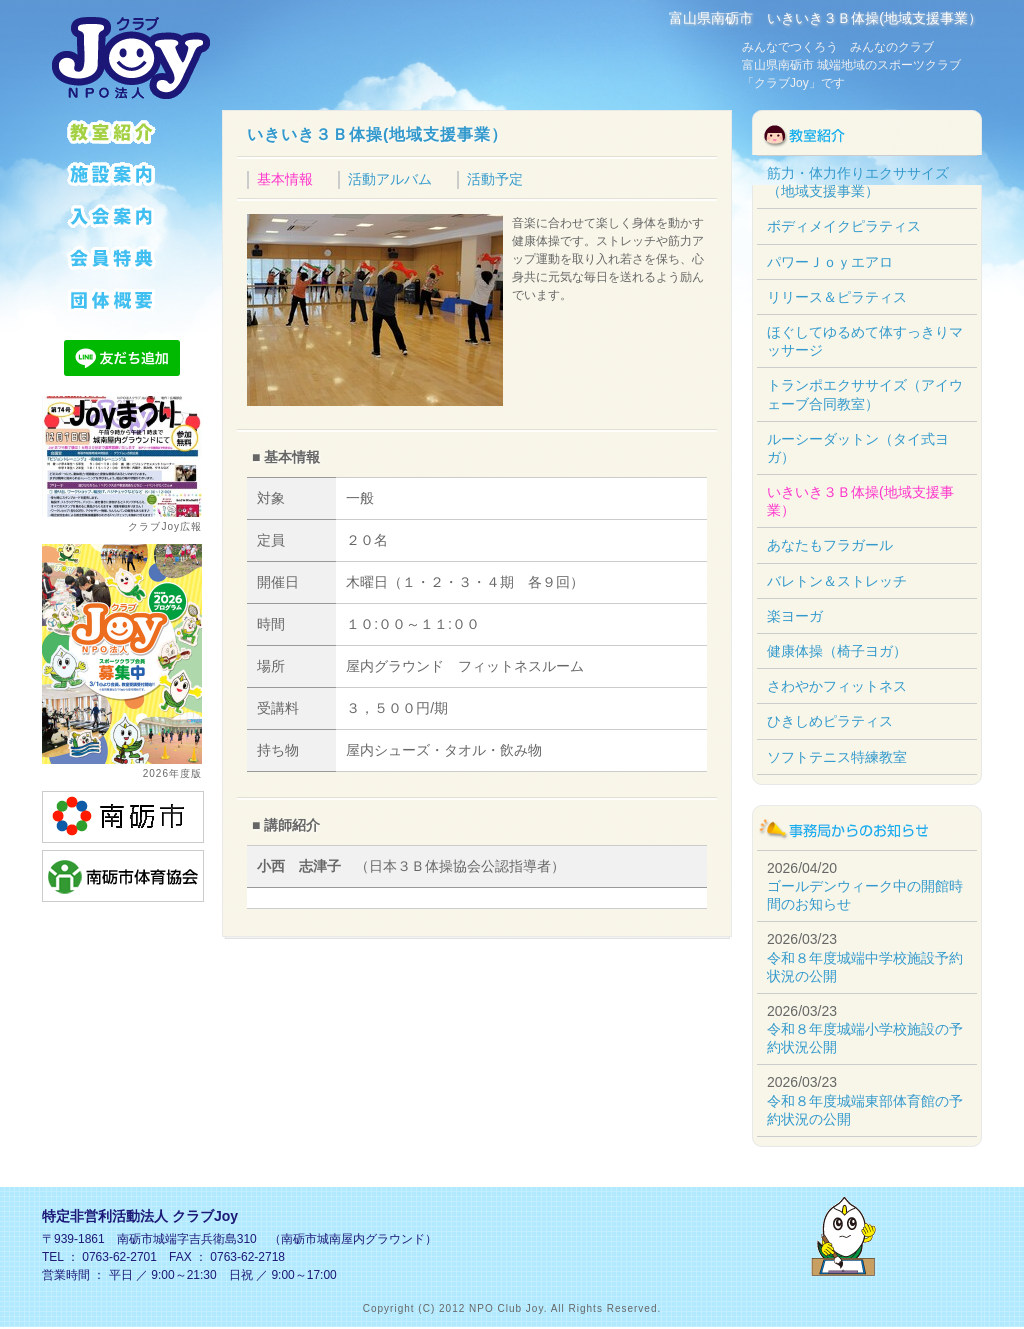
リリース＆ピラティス (837, 297)
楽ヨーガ (795, 616)
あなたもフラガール (830, 545)
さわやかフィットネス (837, 686)
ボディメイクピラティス (844, 226)
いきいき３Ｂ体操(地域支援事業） (377, 134)
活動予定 (495, 179)
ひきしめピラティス (830, 721)
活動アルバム (390, 179)
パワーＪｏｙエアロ (830, 262)
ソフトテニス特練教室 (837, 757)
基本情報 (285, 179)
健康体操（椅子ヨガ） (837, 651)
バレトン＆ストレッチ (837, 581)
